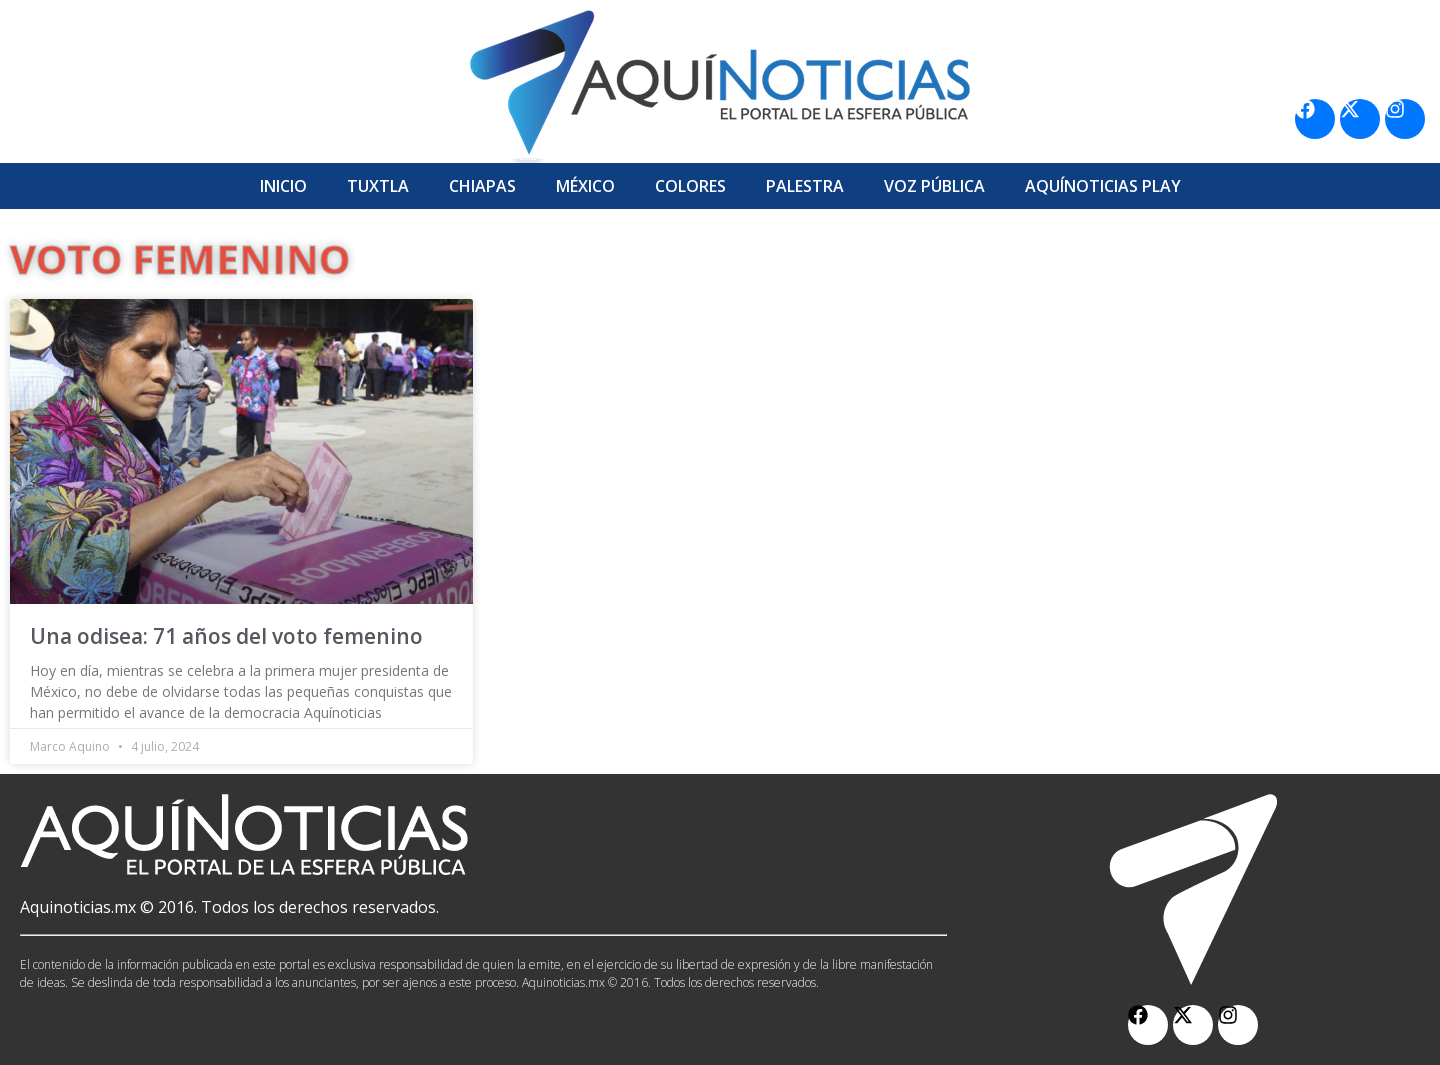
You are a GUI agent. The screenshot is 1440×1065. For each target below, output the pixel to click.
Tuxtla (378, 186)
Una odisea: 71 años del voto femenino (226, 636)
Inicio (283, 186)
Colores (690, 186)
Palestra (805, 186)
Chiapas (482, 186)
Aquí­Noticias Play (1103, 186)
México (585, 186)
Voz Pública (934, 186)
